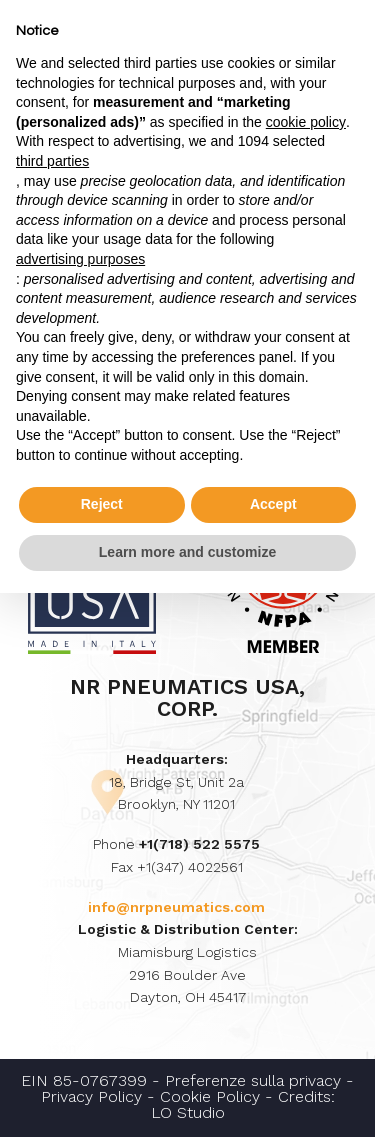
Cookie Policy (210, 1097)
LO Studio (188, 1113)
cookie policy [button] (306, 122)
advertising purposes (80, 259)
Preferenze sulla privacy (253, 1081)
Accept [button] (273, 504)
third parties (52, 161)
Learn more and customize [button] (187, 552)
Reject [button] (102, 504)
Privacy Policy (91, 1097)
